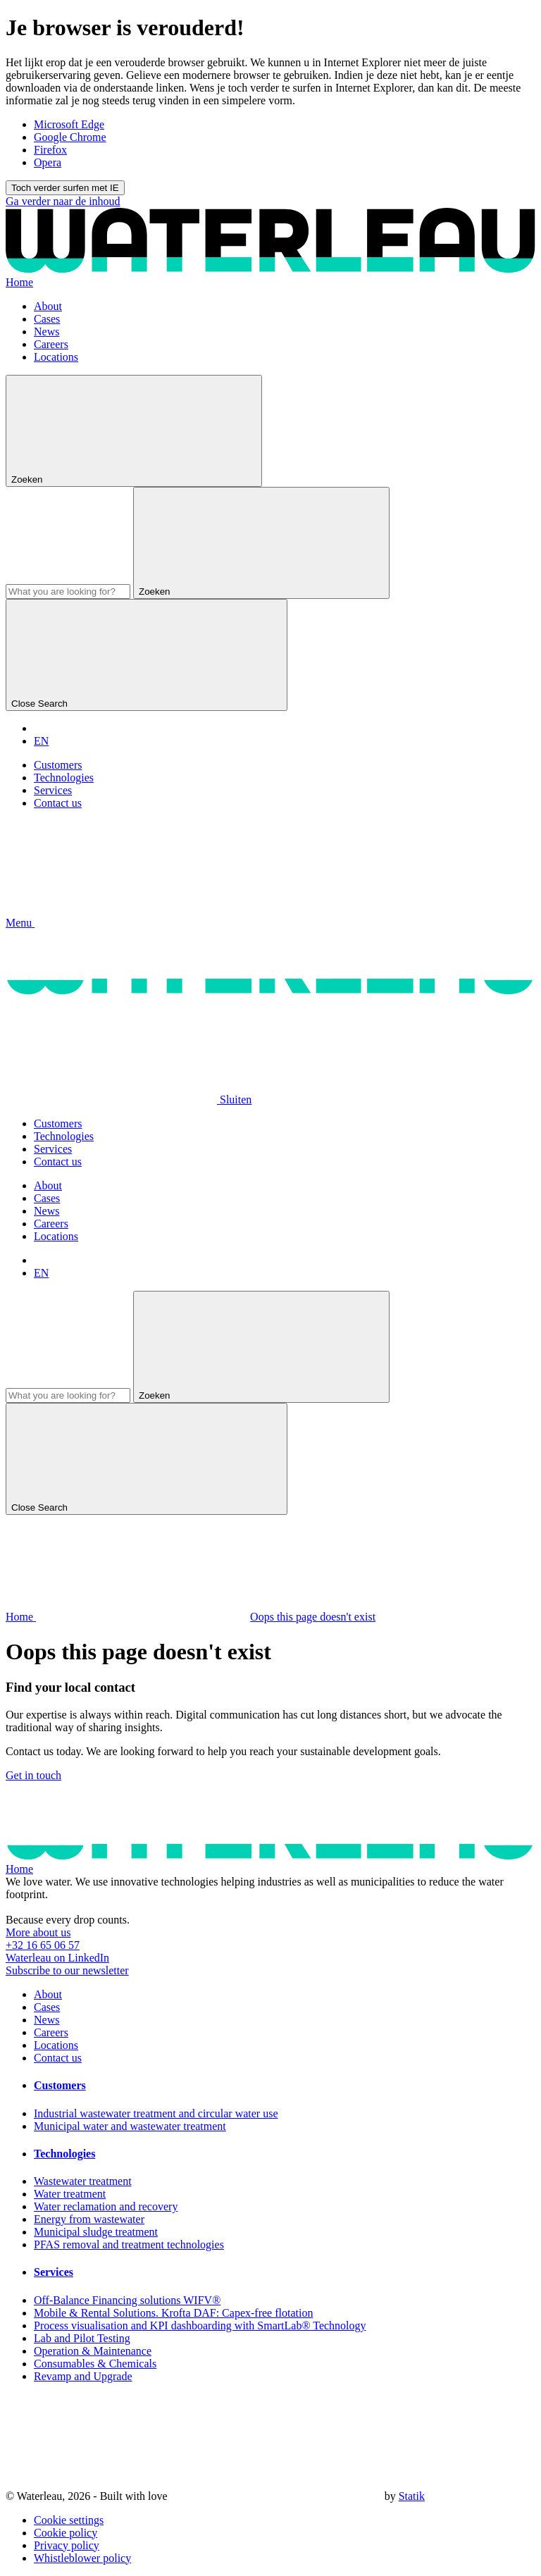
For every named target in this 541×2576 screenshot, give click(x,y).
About (48, 306)
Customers (58, 765)
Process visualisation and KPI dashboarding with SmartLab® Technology (200, 2326)
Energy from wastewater (89, 2219)
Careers (51, 344)
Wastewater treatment (83, 2181)
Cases (47, 319)
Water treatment (70, 2194)
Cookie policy (65, 2533)
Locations (56, 357)
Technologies (64, 778)
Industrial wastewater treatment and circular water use (156, 2113)
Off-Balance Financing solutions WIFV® (127, 2300)
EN (41, 741)
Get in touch (33, 1775)
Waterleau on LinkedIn (57, 1958)
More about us (38, 1932)
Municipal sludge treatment (96, 2232)
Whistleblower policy (82, 2558)
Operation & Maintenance (92, 2351)
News (46, 332)
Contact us (58, 803)
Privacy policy (66, 2545)
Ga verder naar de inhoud (63, 201)
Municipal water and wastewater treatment (130, 2126)
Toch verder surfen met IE (65, 187)
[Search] (68, 591)
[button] (126, 923)
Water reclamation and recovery (106, 2206)
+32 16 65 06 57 (43, 1945)
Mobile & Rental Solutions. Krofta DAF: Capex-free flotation (173, 2313)
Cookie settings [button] (69, 2520)
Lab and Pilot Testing (82, 2338)
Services (53, 790)
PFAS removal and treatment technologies (129, 2244)
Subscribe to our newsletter (67, 1970)
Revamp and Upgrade (83, 2376)
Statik (412, 2496)
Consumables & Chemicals (95, 2364)
